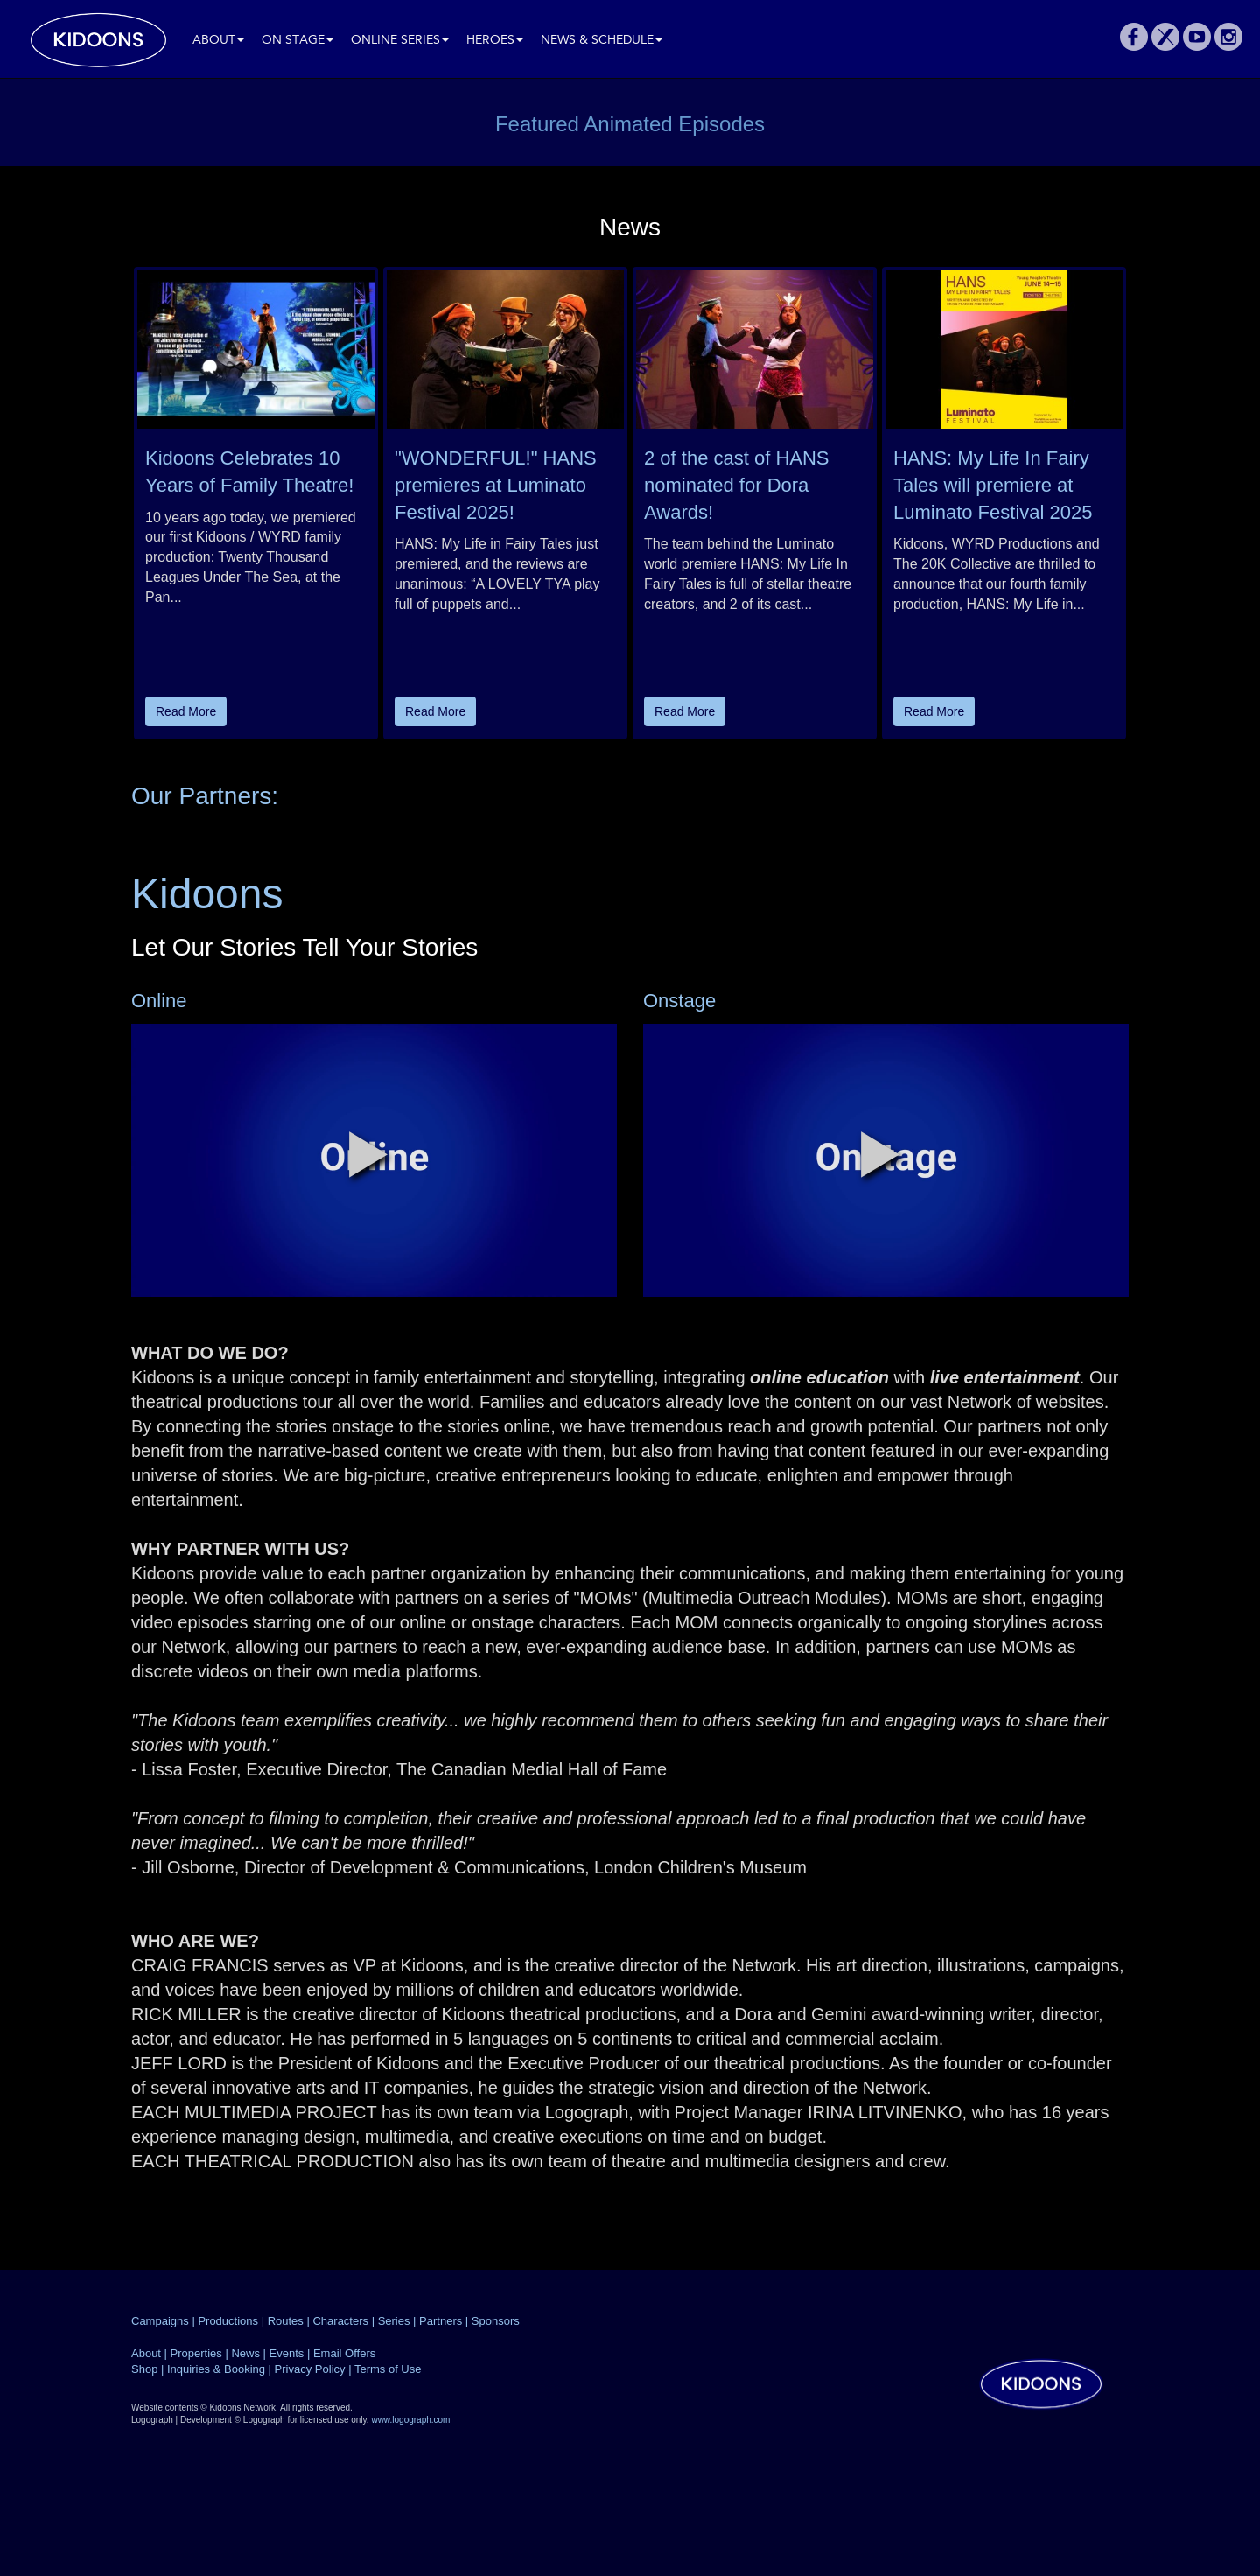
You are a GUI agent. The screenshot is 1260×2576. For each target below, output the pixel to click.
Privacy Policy (310, 2369)
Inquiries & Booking (216, 2369)
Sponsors (496, 2321)
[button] (368, 1154)
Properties (196, 2353)
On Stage (297, 40)
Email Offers (344, 2353)
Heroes (494, 40)
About (218, 40)
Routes (286, 2321)
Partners (440, 2321)
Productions (228, 2321)
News (245, 2353)
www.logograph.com (410, 2420)
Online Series (400, 40)
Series (394, 2321)
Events (287, 2353)
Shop (144, 2369)
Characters (340, 2321)
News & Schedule (601, 40)
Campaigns (160, 2321)
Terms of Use (388, 2369)
